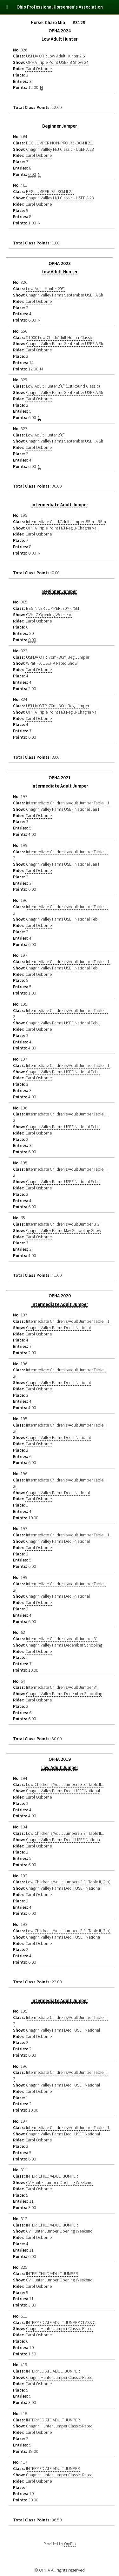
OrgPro (70, 2543)
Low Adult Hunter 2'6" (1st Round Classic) (63, 386)
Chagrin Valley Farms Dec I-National (58, 1492)
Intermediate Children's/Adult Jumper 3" (61, 1638)
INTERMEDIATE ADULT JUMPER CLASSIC (60, 2322)
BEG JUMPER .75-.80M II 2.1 (50, 191)
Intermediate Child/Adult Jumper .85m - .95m (66, 521)
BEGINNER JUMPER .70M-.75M (52, 608)
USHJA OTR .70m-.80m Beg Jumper (57, 657)
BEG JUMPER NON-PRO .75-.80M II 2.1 (59, 143)
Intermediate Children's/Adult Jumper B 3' (63, 1224)
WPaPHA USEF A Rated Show (52, 663)
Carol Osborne (38, 68)
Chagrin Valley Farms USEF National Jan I (62, 809)
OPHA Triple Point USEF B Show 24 (57, 62)
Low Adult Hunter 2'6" (45, 288)
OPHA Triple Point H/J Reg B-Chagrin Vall (62, 528)
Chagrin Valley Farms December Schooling (64, 1645)
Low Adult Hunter (59, 39)
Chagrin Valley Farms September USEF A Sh (64, 295)
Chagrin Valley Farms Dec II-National (58, 1327)
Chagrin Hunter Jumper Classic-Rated (59, 2328)
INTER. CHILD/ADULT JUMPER (52, 2176)
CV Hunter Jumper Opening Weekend (59, 2182)
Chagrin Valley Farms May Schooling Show (63, 1230)
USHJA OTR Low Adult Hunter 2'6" (56, 56)
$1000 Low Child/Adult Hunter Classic (59, 337)
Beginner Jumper (59, 126)
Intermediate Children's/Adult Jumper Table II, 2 (60, 855)
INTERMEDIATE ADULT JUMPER (53, 2371)
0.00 (32, 174)
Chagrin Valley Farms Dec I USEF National (63, 1791)
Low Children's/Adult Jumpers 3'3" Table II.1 (65, 1784)
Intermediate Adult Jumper (59, 505)
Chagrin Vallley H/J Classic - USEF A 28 (60, 149)
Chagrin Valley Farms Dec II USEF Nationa (63, 1839)
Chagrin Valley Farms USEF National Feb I (63, 919)
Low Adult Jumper (59, 1767)
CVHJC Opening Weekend (49, 614)
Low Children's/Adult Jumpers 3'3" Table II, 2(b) (68, 1882)
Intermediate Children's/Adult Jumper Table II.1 (67, 803)
